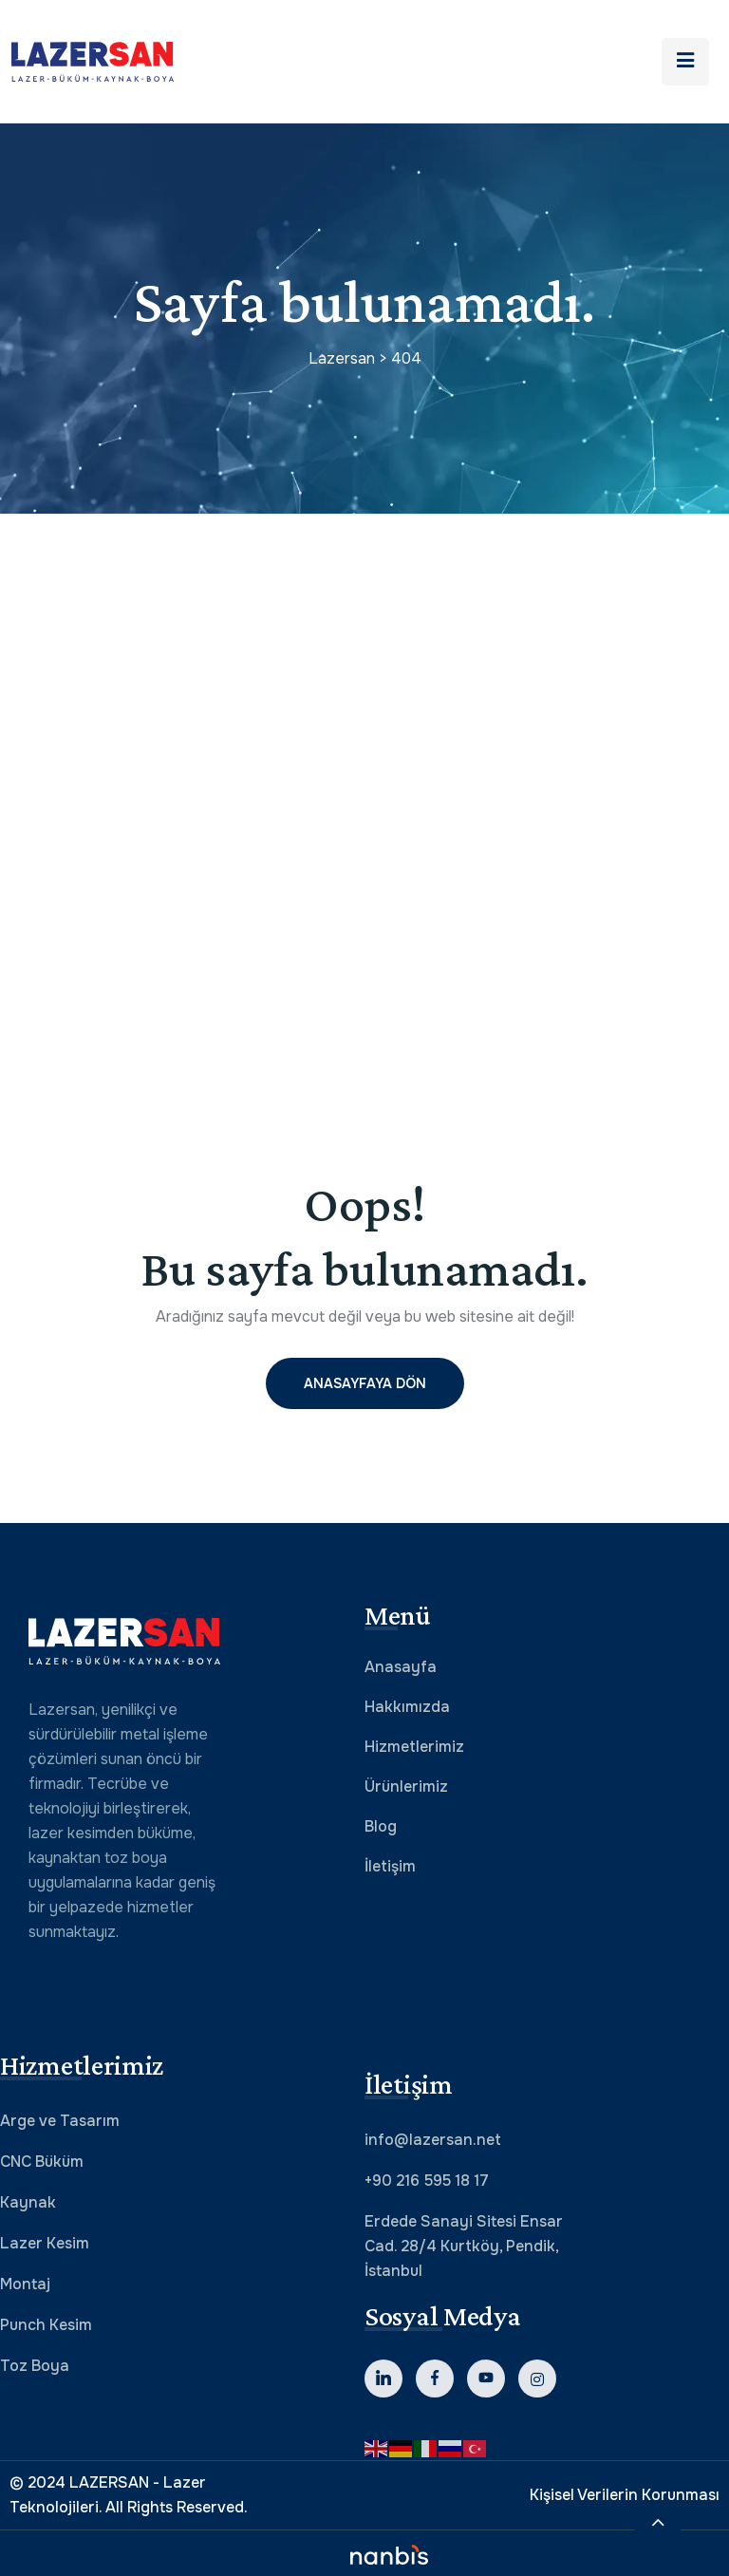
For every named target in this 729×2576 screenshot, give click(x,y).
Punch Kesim (46, 2325)
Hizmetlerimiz (414, 1747)
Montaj (25, 2284)
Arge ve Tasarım (60, 2121)
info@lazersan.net (432, 2140)
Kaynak (28, 2202)
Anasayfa (400, 1667)
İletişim (390, 1866)
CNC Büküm (42, 2162)
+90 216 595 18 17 (426, 2181)
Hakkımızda (407, 1707)
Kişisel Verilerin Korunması (625, 2495)
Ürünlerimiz (406, 1786)
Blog (380, 1826)
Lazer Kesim (44, 2243)
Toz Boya (34, 2366)
